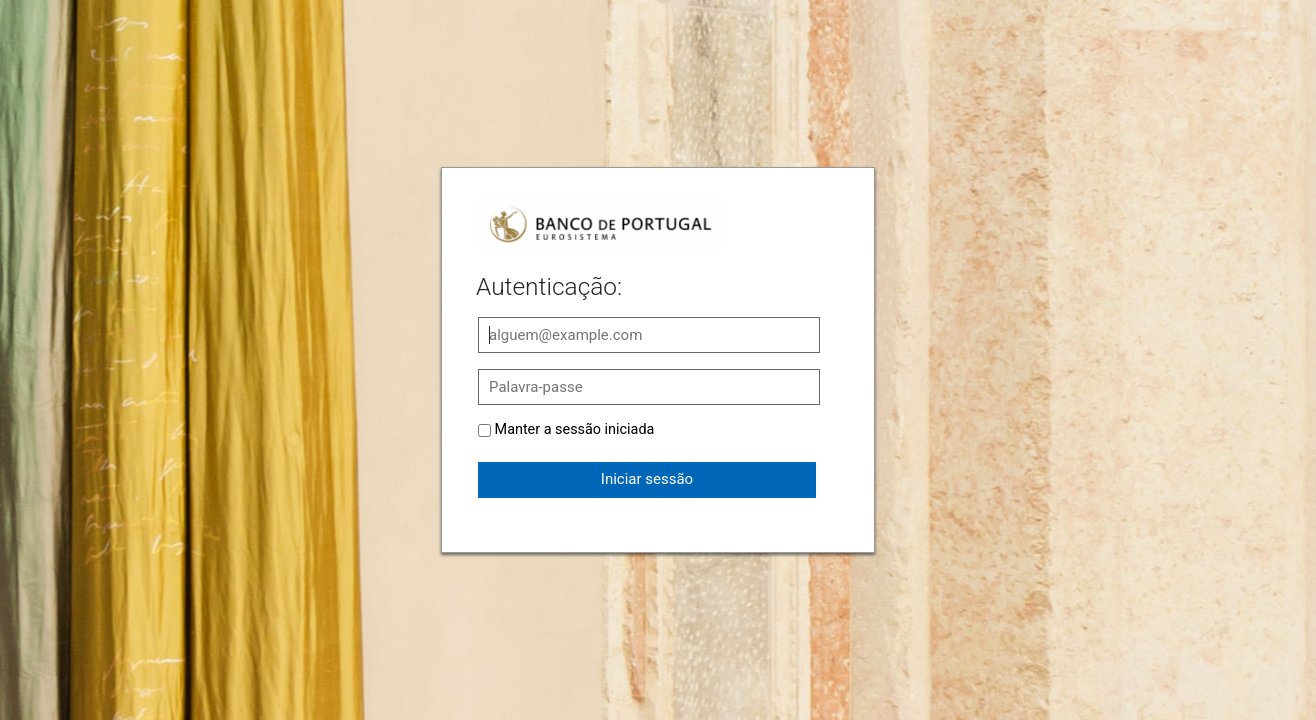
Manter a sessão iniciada (575, 429)
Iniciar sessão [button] (647, 479)
